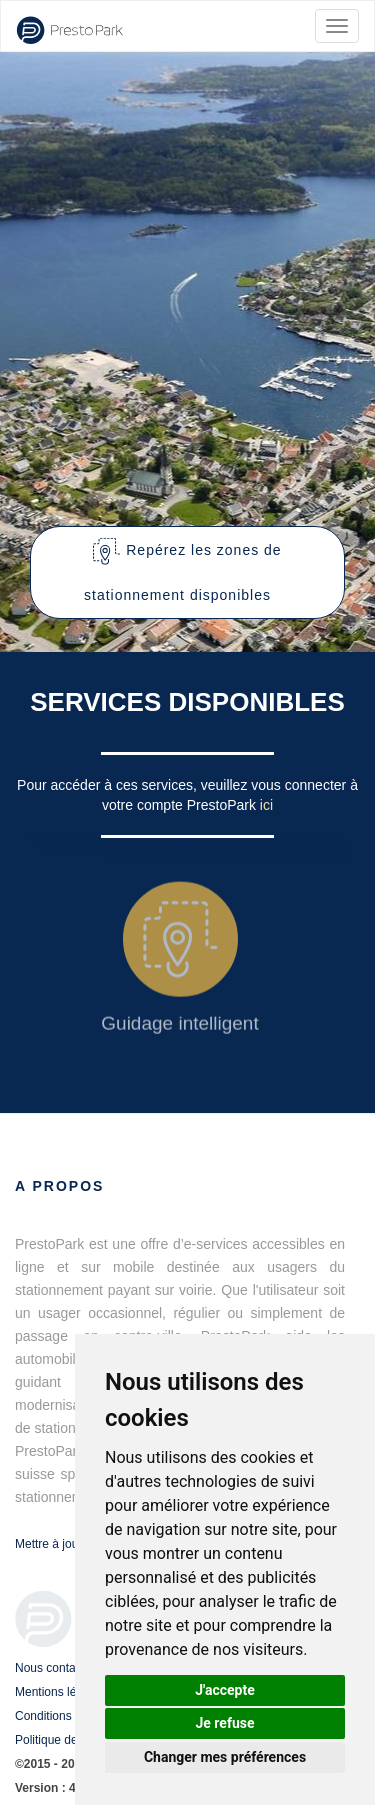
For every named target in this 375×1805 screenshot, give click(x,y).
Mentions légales (60, 1692)
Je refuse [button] (224, 1723)
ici (266, 805)
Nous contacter (55, 1668)
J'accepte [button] (225, 1690)
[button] (187, 572)
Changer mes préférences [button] (225, 1757)
